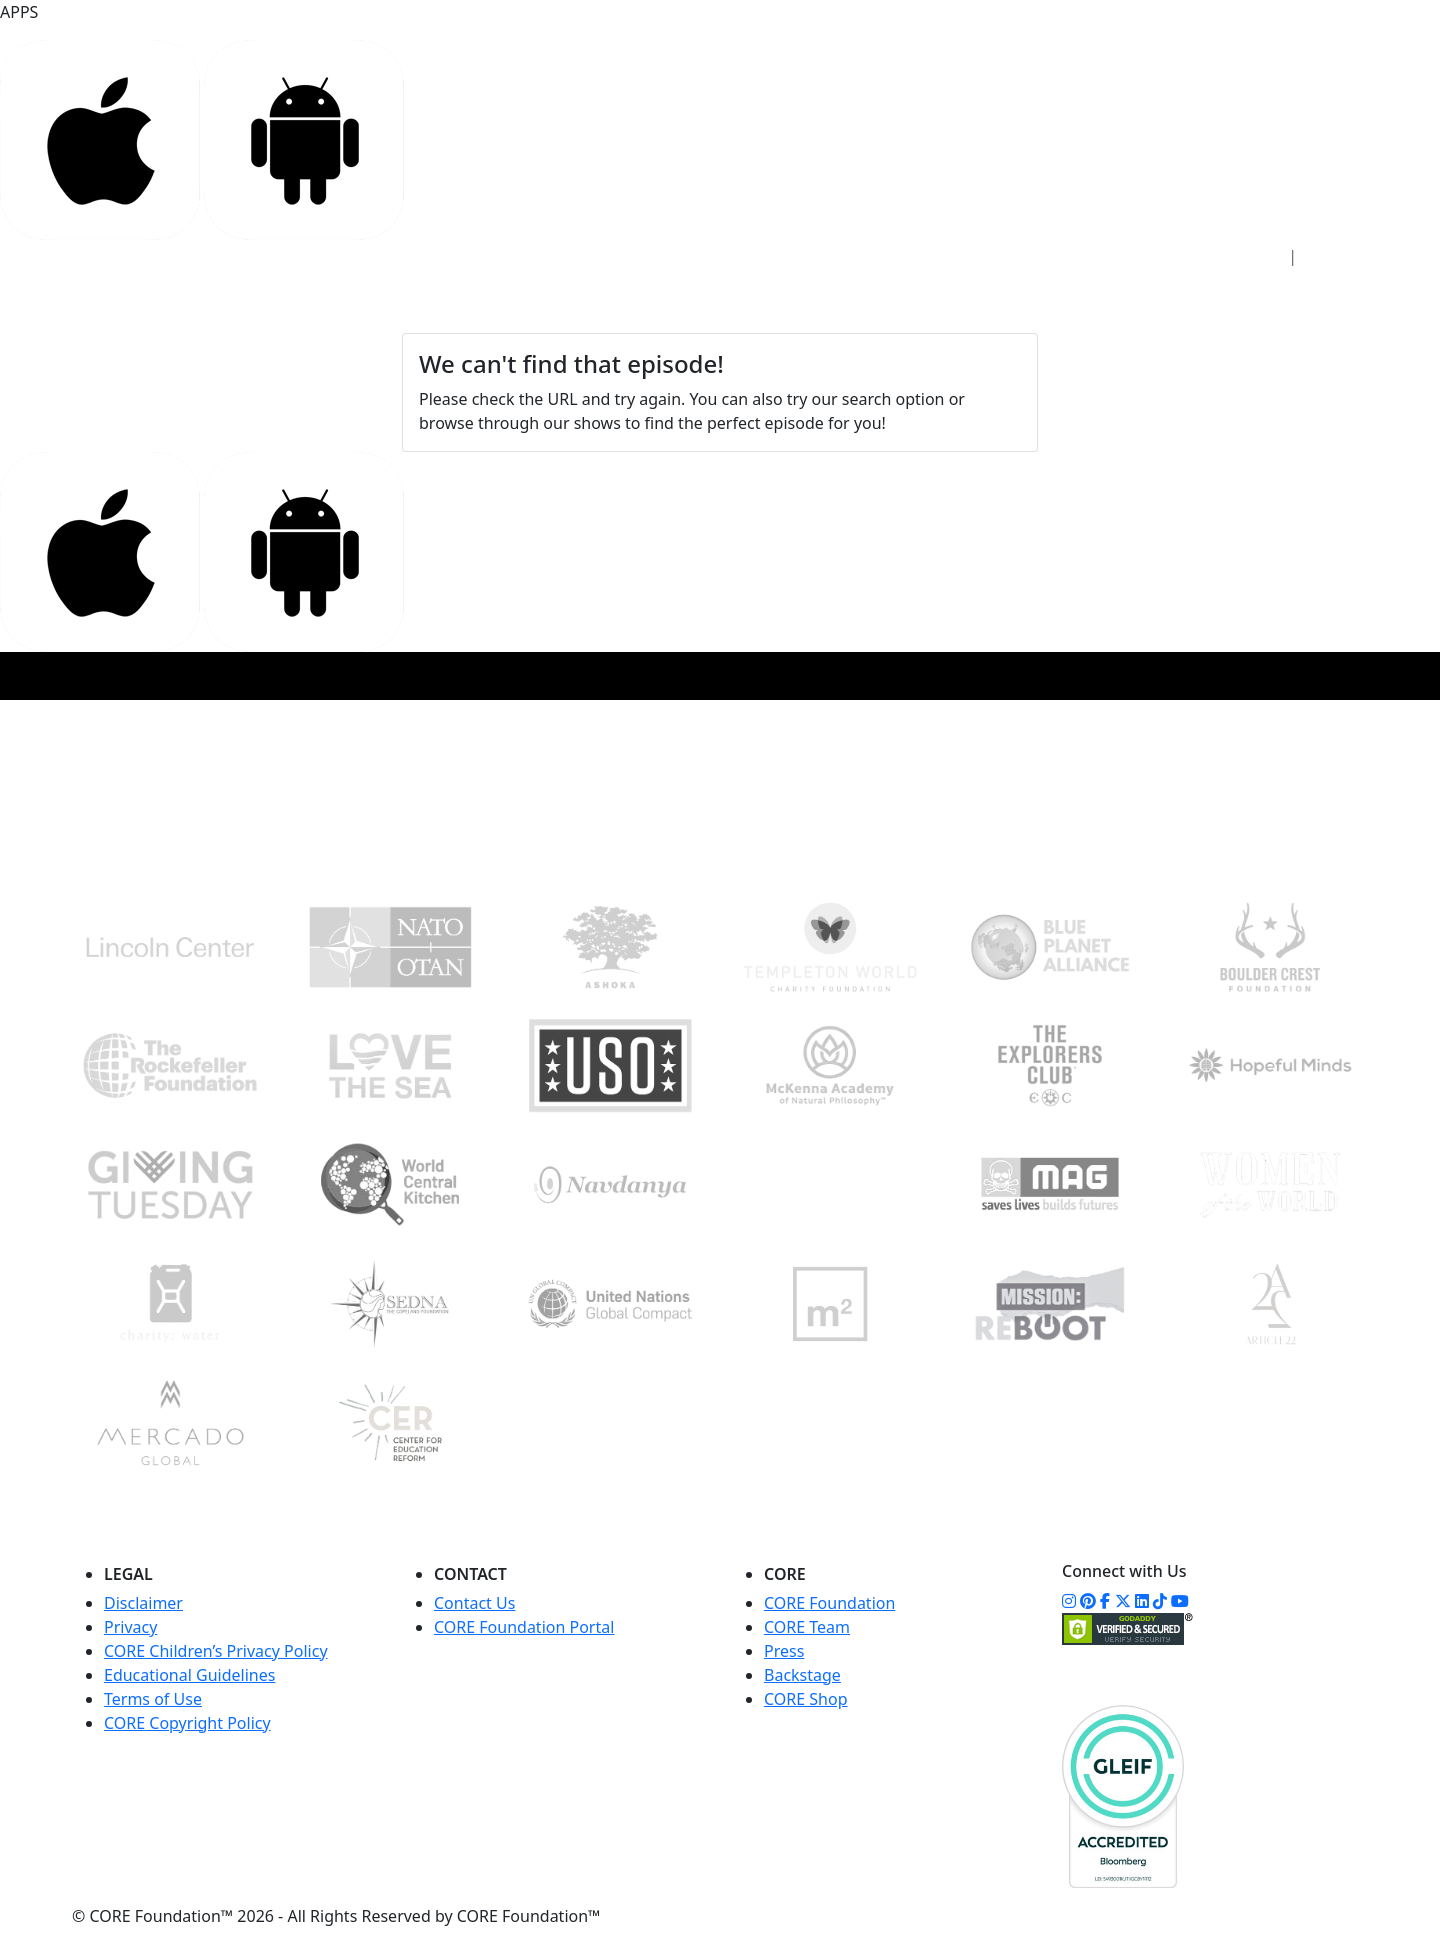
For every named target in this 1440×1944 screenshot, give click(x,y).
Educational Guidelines (189, 1675)
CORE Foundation (829, 1603)
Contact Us (474, 1603)
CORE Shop (806, 1699)
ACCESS (311, 302)
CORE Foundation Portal (524, 1627)
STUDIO (392, 302)
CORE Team (807, 1627)
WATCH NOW (828, 303)
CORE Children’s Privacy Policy (216, 1651)
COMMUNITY (697, 302)
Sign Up (1342, 256)
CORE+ (471, 302)
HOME (235, 302)
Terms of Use (153, 1699)
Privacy (130, 1627)
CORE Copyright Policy (187, 1723)
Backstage (802, 1675)
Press (784, 1651)
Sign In (1246, 256)
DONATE (1294, 303)
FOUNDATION (572, 302)
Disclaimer (143, 1603)
